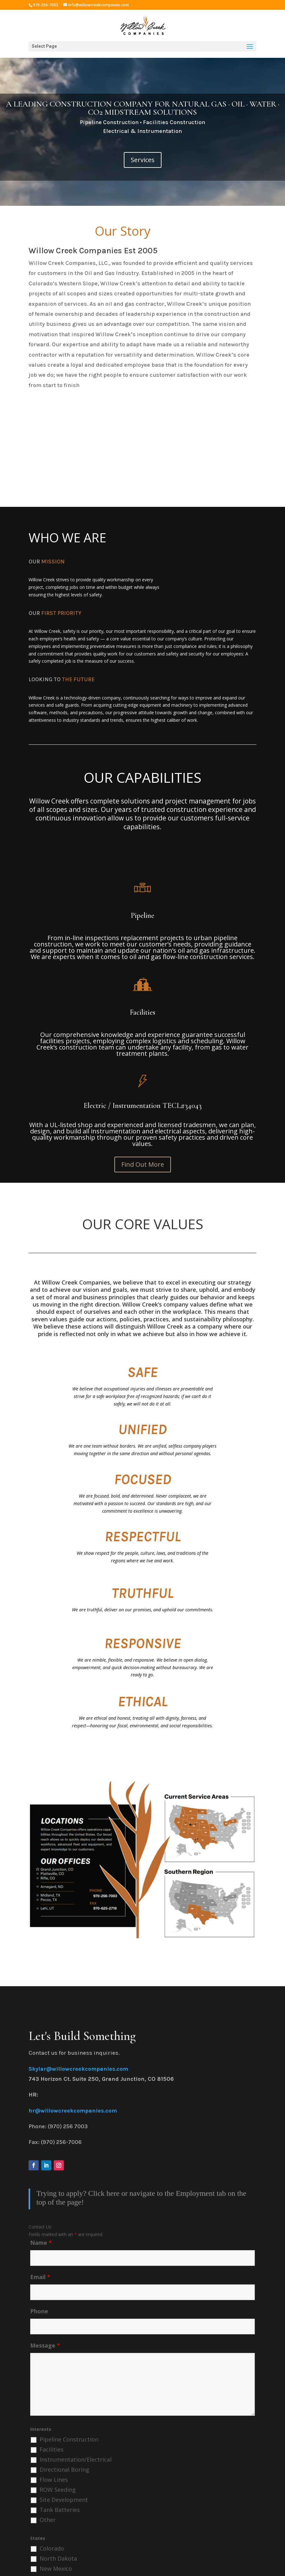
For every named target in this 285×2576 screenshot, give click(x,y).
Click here (103, 2193)
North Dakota (58, 2558)
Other (48, 2520)
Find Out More (142, 1164)
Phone (39, 2311)
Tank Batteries (60, 2510)
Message (45, 2345)
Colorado (52, 2548)
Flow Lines (54, 2479)
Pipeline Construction (69, 2439)
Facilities (51, 2449)
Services (143, 160)
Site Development (64, 2500)
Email (40, 2277)
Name (41, 2242)
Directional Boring (64, 2469)
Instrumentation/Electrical (76, 2459)
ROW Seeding (58, 2489)
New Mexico (56, 2568)
